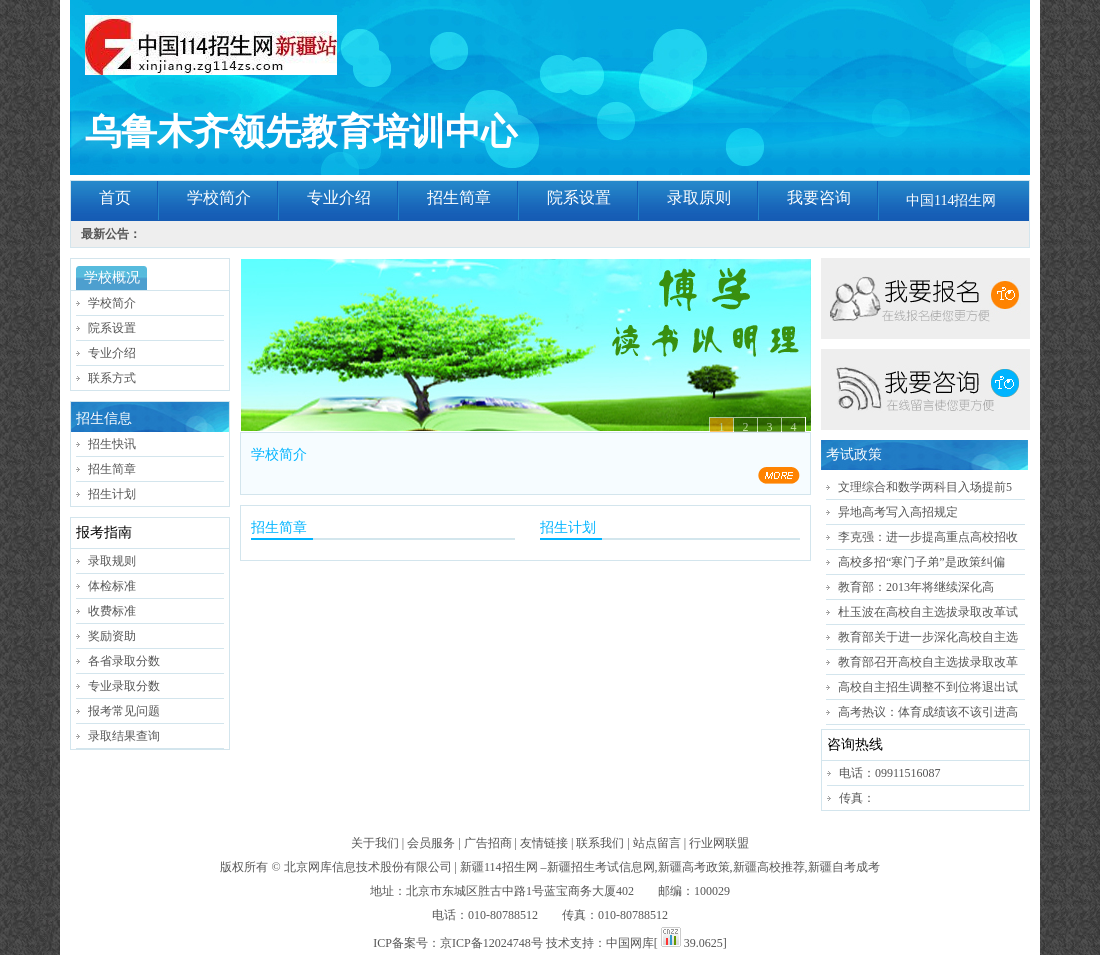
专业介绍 (339, 197)
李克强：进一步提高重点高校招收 (928, 537)
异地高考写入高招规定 (898, 512)
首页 (115, 197)
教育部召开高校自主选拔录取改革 (928, 662)
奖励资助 (112, 636)
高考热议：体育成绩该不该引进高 (928, 712)
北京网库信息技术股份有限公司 (368, 867)
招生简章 (459, 197)
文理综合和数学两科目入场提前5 (925, 487)
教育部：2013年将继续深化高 (916, 587)
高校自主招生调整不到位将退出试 (928, 687)
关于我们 (375, 843)
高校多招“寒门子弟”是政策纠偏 (921, 562)
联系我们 (600, 843)
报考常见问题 (124, 711)
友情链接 (544, 843)
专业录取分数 (124, 686)
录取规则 (112, 561)
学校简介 (219, 197)
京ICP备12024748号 (491, 943)
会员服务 (431, 843)
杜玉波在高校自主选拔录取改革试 (928, 612)
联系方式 (112, 378)
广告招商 (488, 843)
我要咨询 (819, 197)
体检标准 (112, 586)
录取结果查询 (124, 736)
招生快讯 (112, 444)
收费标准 (112, 611)
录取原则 (699, 197)
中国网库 (630, 943)
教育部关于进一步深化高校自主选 (928, 637)
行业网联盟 (719, 843)
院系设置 (579, 197)
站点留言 (657, 843)
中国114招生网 (951, 200)
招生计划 (112, 494)
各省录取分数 (124, 661)
